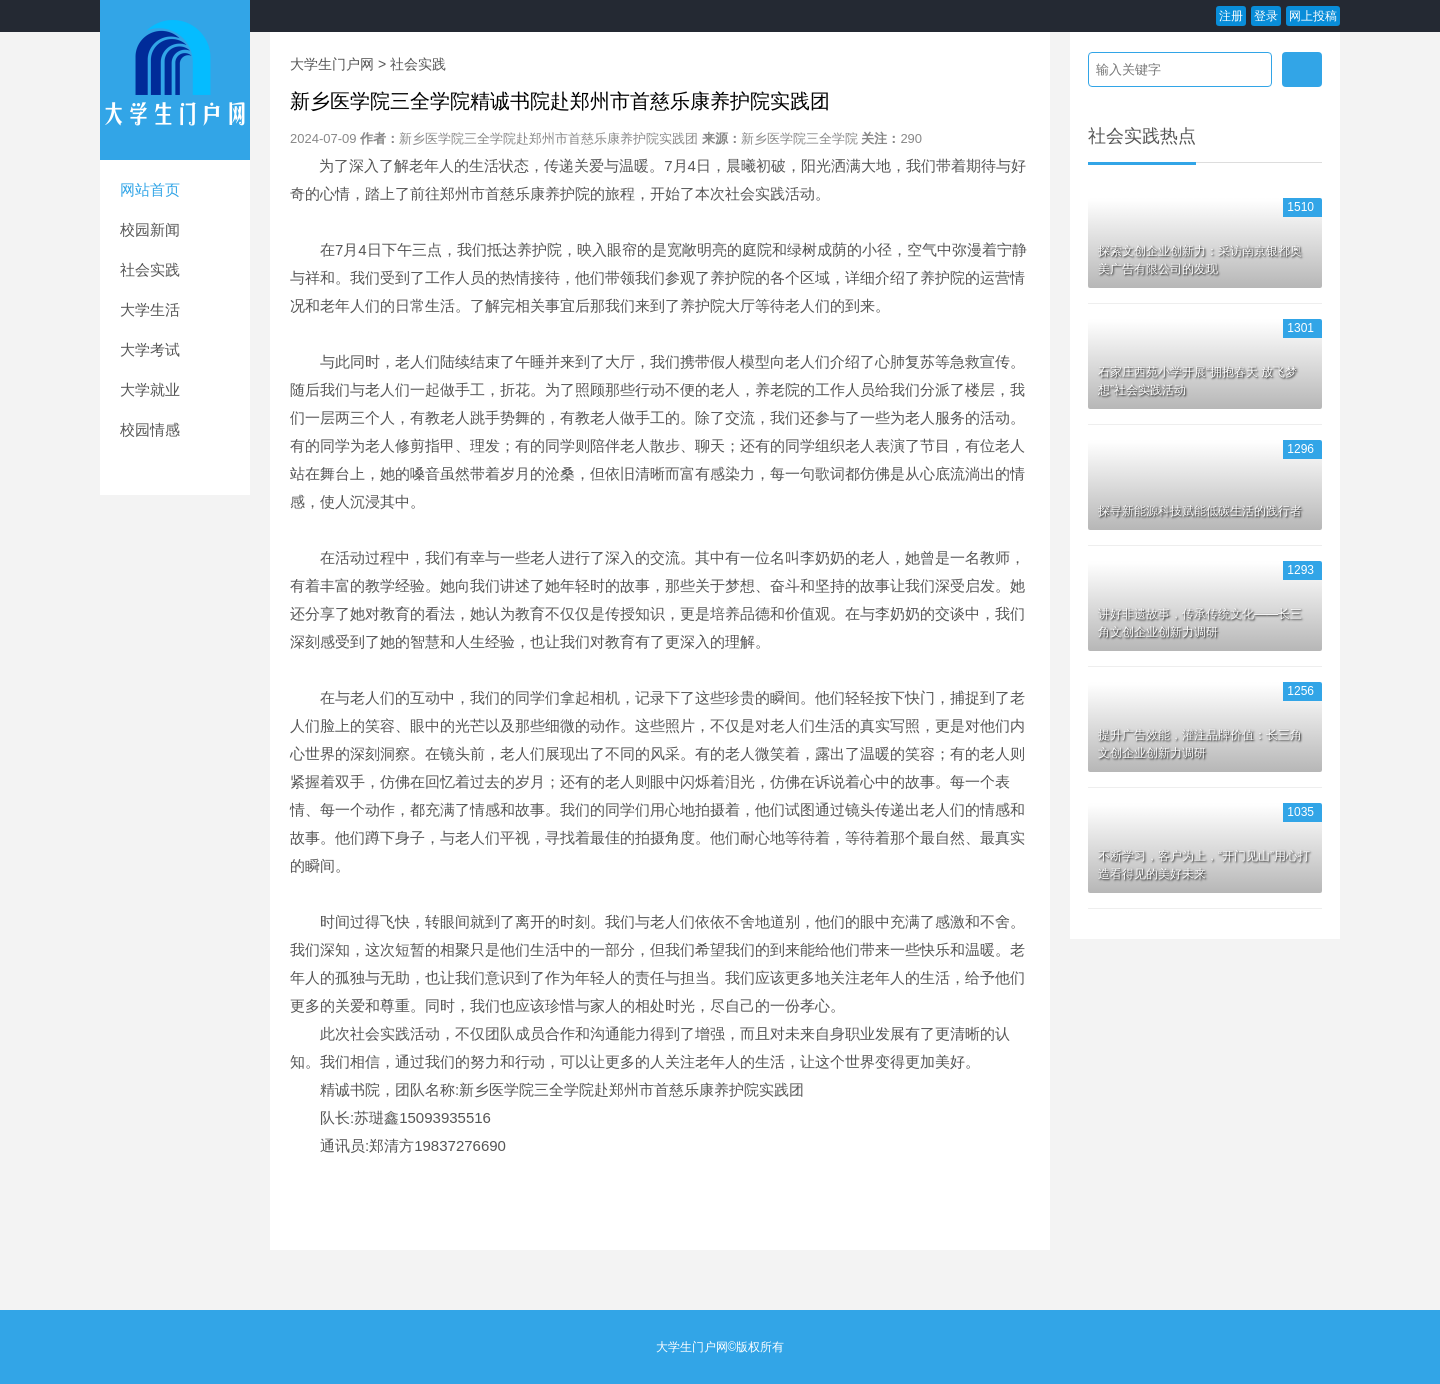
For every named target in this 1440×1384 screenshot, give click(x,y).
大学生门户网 (332, 64)
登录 (1266, 16)
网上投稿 (1313, 16)
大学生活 (150, 309)
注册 (1231, 16)
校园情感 (150, 429)
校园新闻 (150, 229)
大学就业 (150, 389)
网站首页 (150, 189)
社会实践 (150, 269)
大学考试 (150, 349)
